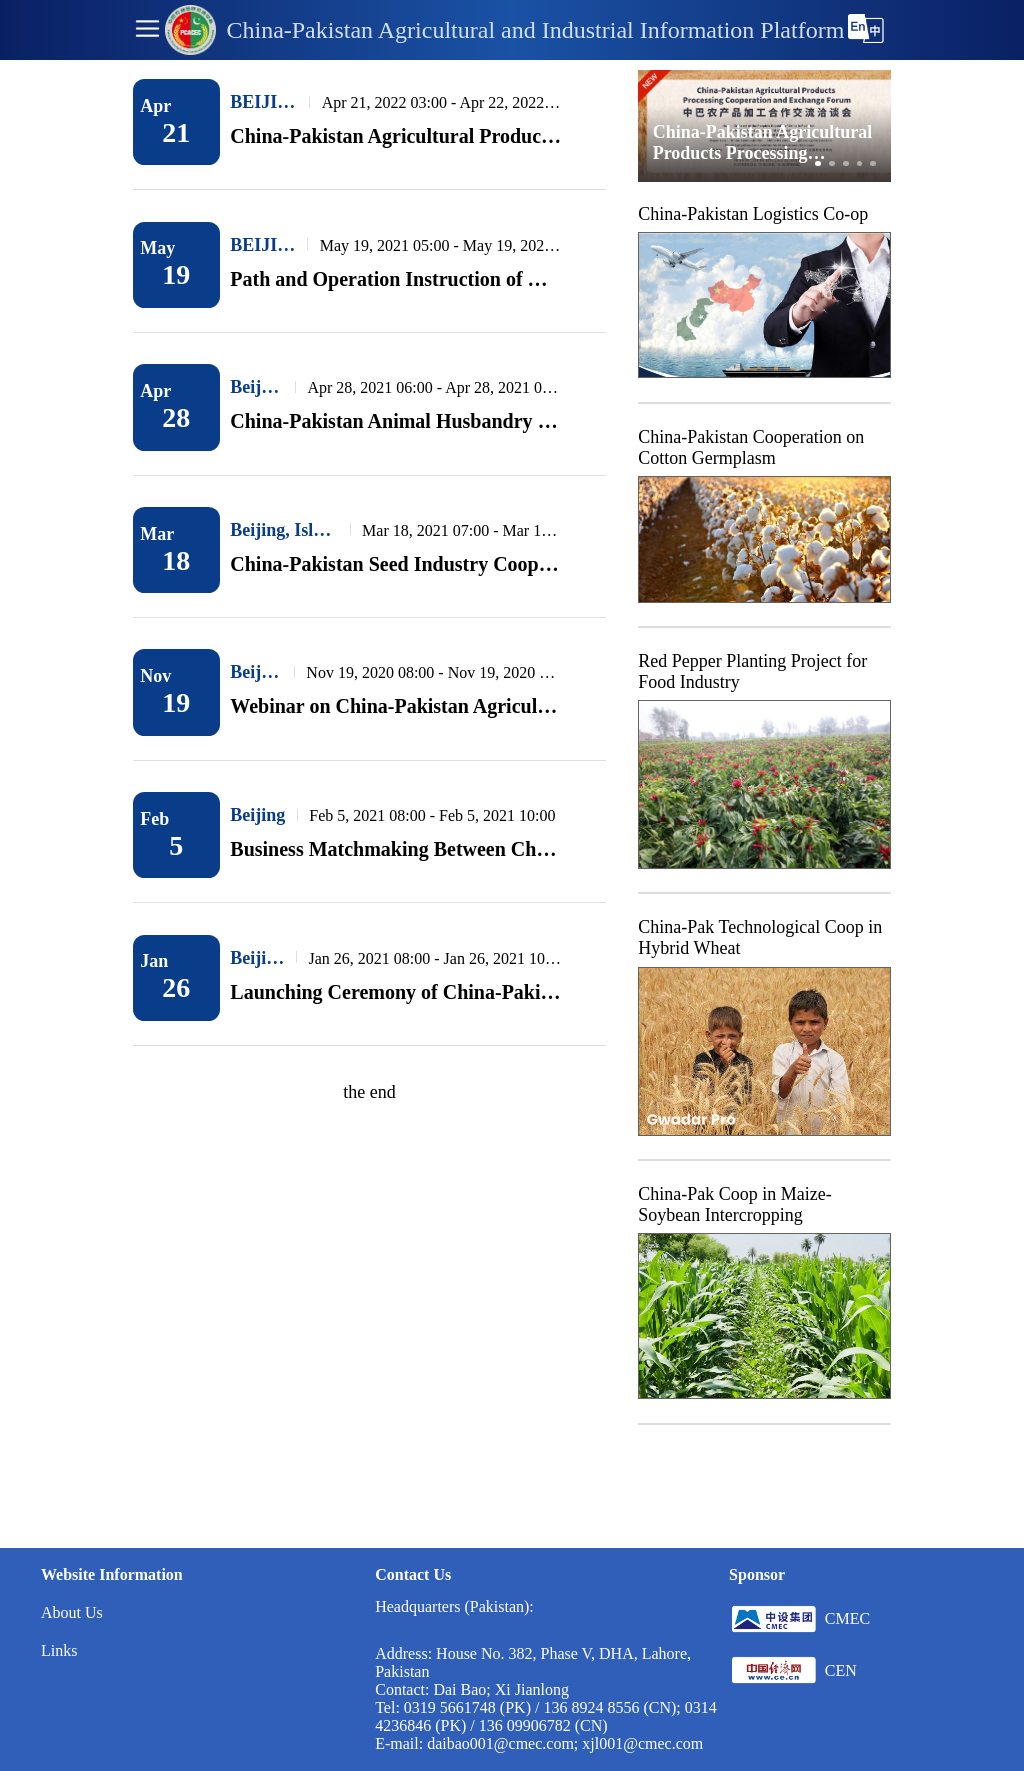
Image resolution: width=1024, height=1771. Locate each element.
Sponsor (757, 1574)
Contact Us (413, 1574)
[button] (147, 30)
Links (59, 1650)
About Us (72, 1612)
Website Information (112, 1574)
